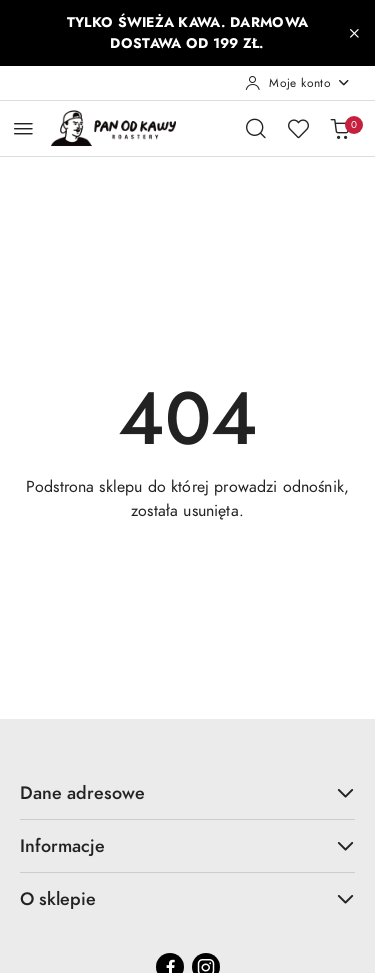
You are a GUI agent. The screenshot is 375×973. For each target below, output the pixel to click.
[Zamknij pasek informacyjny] (354, 33)
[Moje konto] (298, 83)
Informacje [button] (187, 845)
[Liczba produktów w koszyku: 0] (340, 128)
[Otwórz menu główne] (23, 128)
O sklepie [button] (187, 898)
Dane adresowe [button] (187, 792)
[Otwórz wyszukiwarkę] (256, 128)
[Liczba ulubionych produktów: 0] (298, 128)
